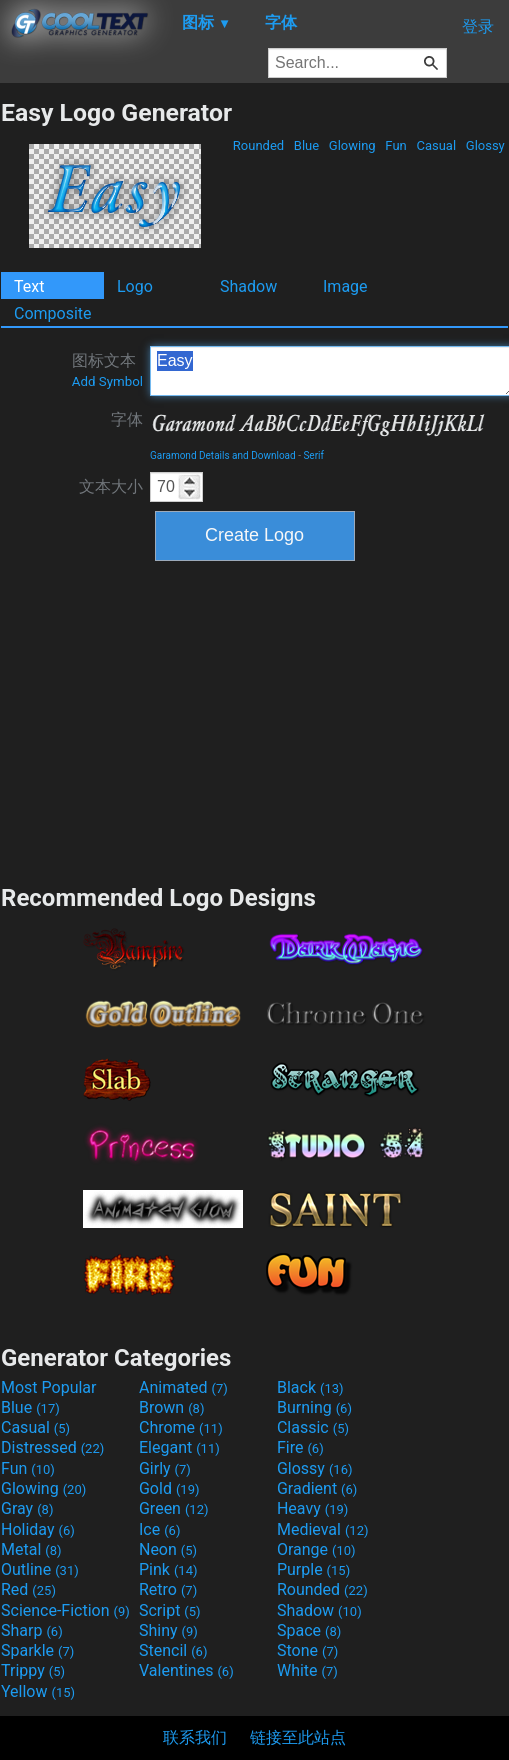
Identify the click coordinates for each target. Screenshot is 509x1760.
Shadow (248, 286)
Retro (168, 1589)
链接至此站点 (298, 1737)
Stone (307, 1650)
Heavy (312, 1508)
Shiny (168, 1630)
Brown (171, 1407)
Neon (168, 1549)
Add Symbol (107, 381)
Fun (396, 145)
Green (174, 1508)
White (307, 1670)
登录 (478, 26)
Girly (165, 1468)
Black (310, 1387)
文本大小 (111, 486)
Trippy (33, 1670)
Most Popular (49, 1387)
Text (29, 286)
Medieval (323, 1529)
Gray (27, 1508)
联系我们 (195, 1737)
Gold (169, 1488)
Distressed (52, 1447)
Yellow (38, 1691)
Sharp (32, 1630)
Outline (40, 1569)
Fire (300, 1447)
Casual (436, 145)
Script (170, 1610)
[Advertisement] (255, 720)
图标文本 (107, 370)
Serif (313, 455)
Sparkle (37, 1650)
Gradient (317, 1488)
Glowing (352, 145)
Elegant (179, 1447)
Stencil (173, 1650)
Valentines (186, 1670)
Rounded (259, 145)
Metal (31, 1549)
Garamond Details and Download (223, 455)
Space (309, 1630)
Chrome (181, 1427)
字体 (127, 419)
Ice (159, 1529)
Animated (183, 1387)
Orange (316, 1549)
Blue (307, 145)
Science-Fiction (65, 1610)
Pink (168, 1569)
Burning (314, 1407)
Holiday (38, 1529)
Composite (53, 313)
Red (28, 1589)
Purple (313, 1569)
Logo (135, 286)
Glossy (485, 145)
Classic (313, 1427)
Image (345, 286)
